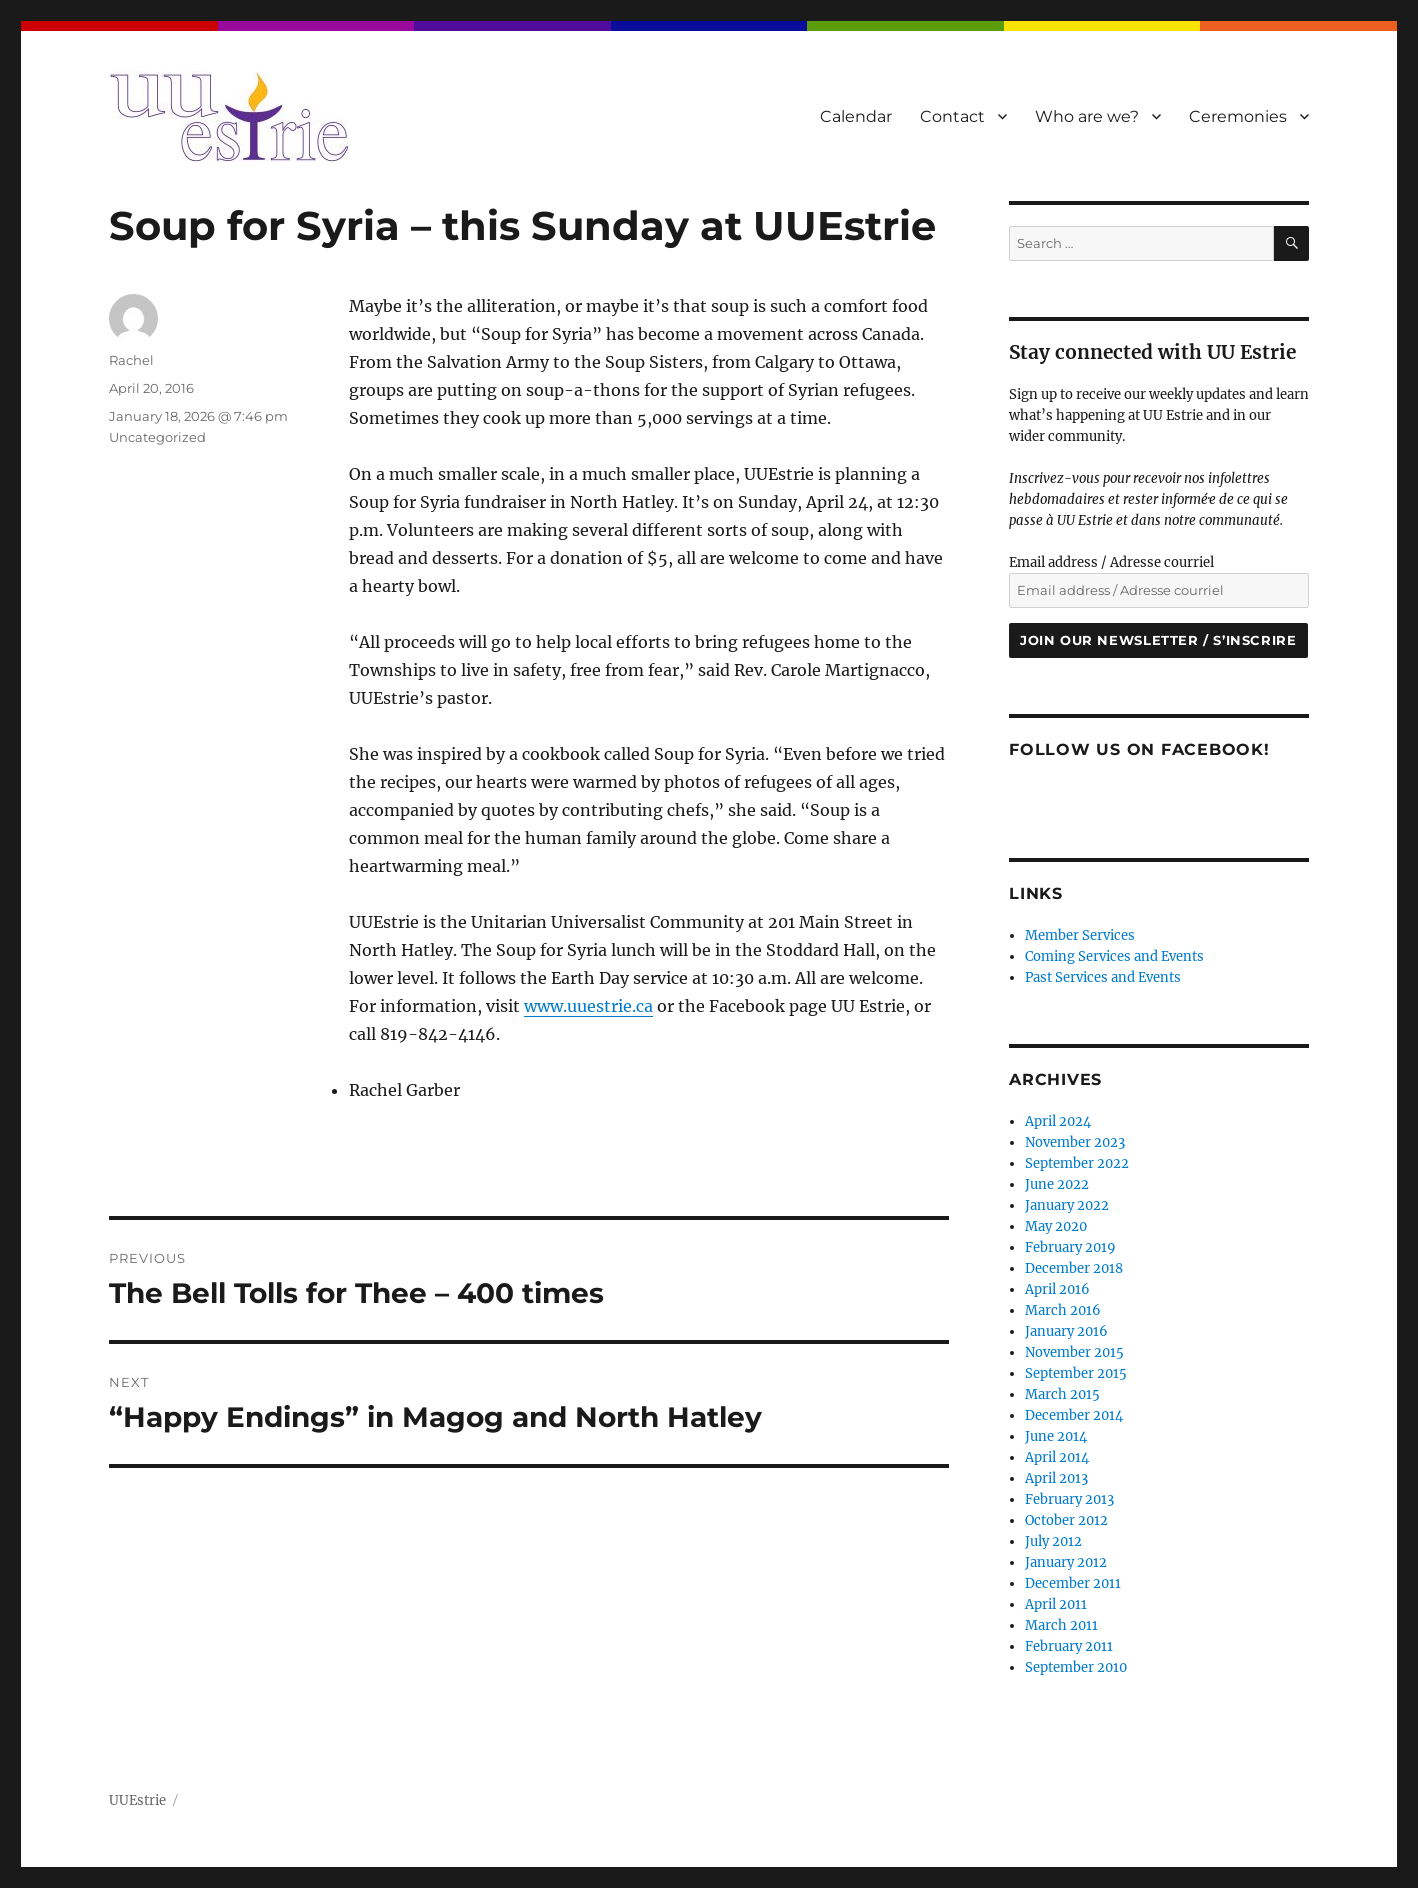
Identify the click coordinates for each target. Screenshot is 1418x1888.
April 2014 (1057, 1457)
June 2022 (1057, 1184)
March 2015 (1062, 1394)
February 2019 (1070, 1247)
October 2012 (1066, 1520)
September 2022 (1077, 1163)
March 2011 (1061, 1625)
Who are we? (1087, 116)
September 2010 (1076, 1667)
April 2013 (1056, 1478)
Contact (952, 116)
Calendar (856, 116)
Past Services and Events (1103, 977)
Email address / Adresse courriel (1111, 562)
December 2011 (1073, 1583)
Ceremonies (1238, 116)
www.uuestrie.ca (588, 1006)
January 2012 (1066, 1562)
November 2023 (1075, 1142)
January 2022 (1067, 1205)
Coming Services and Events (1114, 956)
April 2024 (1058, 1121)
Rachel (131, 360)
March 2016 (1063, 1310)
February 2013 (1069, 1499)
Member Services (1080, 935)
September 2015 (1076, 1373)
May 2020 (1056, 1226)
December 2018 (1074, 1268)
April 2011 (1056, 1604)
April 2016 (1057, 1289)
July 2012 (1053, 1541)
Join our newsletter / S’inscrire (1158, 640)
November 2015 (1074, 1352)
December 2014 (1074, 1415)
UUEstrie (137, 1800)
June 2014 (1056, 1436)
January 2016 (1066, 1331)
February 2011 (1069, 1646)
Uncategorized (157, 437)
